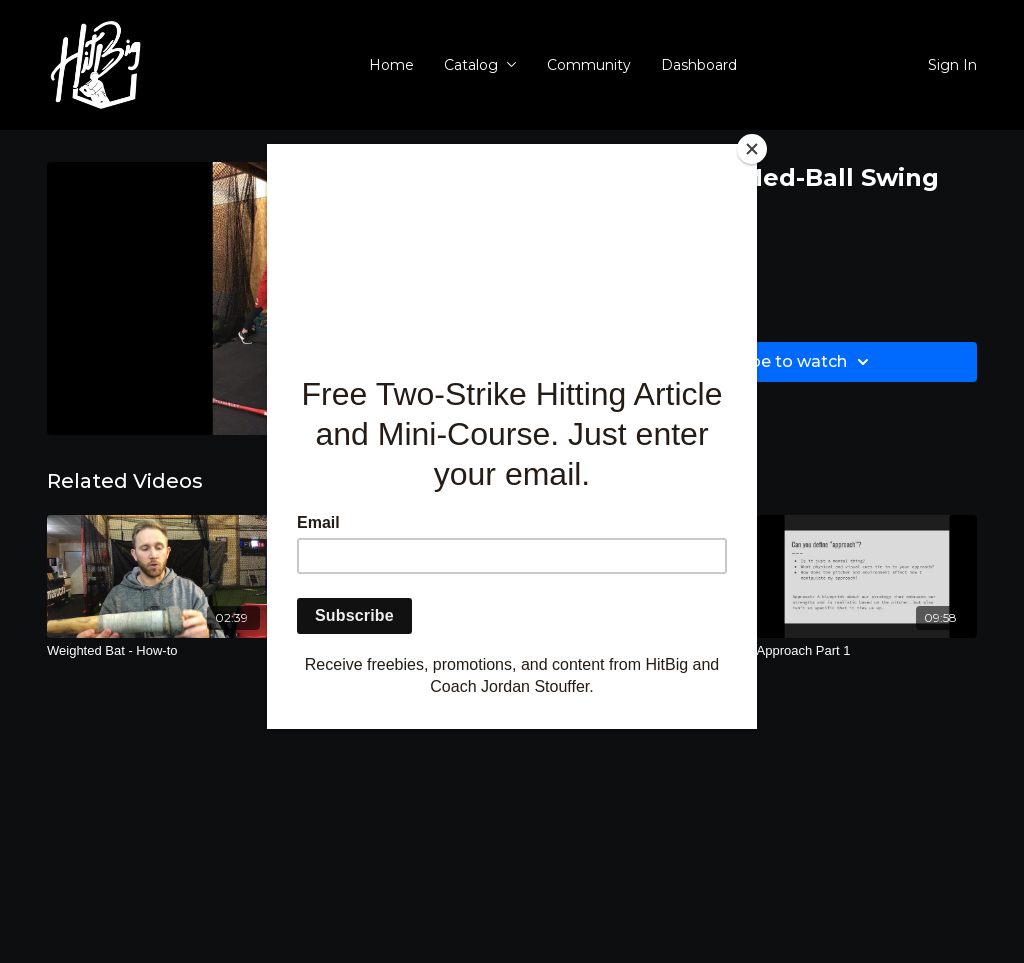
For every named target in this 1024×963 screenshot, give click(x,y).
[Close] (752, 149)
